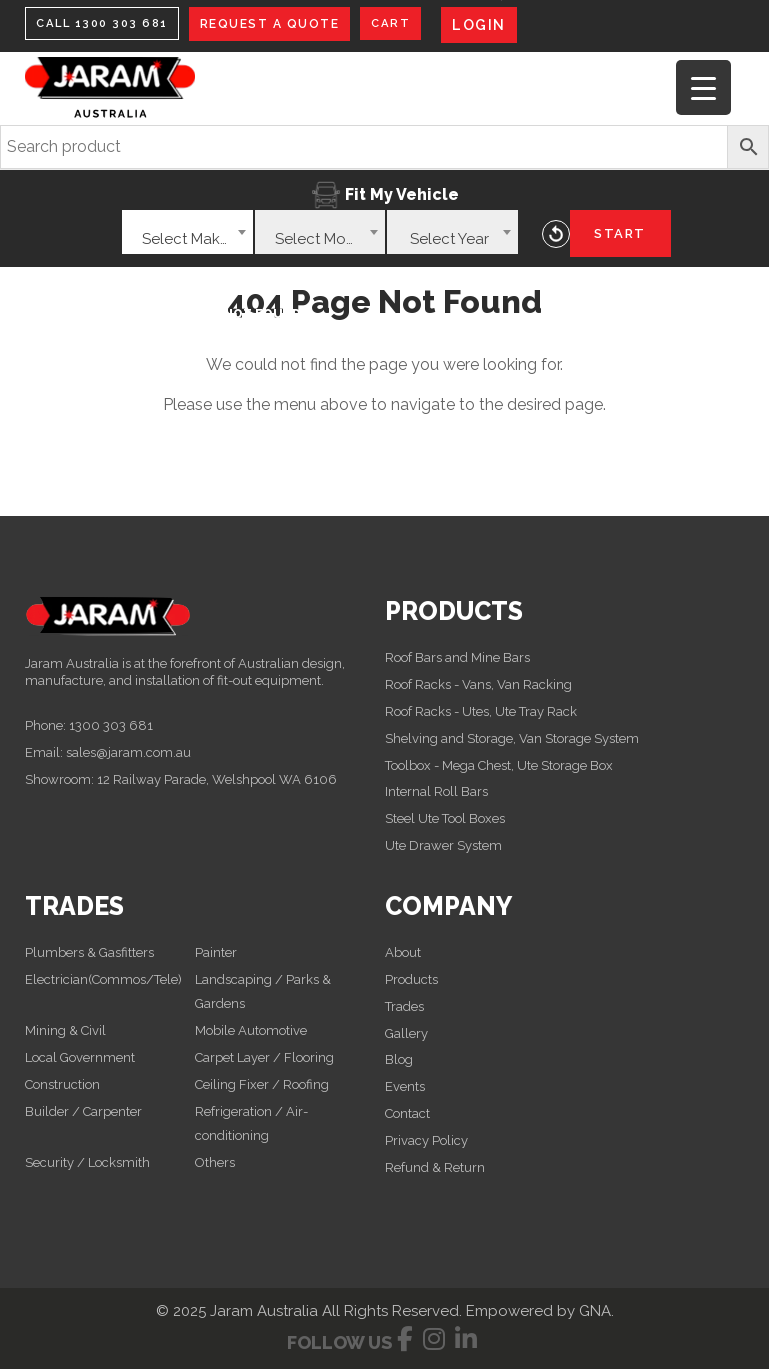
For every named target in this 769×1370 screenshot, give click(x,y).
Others (215, 1162)
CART (400, 24)
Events (405, 1087)
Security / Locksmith (87, 1162)
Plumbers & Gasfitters (89, 953)
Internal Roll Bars (436, 792)
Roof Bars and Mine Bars (457, 658)
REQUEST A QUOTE (279, 24)
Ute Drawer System (443, 846)
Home (60, 312)
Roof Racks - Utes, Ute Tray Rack (481, 712)
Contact (407, 1114)
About (403, 953)
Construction (62, 1084)
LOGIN (489, 25)
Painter (216, 953)
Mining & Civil (67, 1031)
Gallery (406, 1033)
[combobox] (187, 232)
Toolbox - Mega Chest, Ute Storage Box (499, 765)
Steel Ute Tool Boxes (445, 819)
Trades (404, 1007)
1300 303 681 (111, 726)
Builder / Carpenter (83, 1111)
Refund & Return (435, 1168)
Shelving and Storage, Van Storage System (512, 738)
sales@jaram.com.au (128, 753)
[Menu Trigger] (703, 87)
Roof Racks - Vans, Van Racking (478, 685)
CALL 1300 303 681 (106, 24)
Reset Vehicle (556, 234)
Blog (399, 1060)
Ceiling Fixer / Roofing (262, 1084)
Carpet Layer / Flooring (264, 1058)
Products (411, 980)
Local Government (80, 1058)
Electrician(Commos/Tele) (103, 980)
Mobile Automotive (251, 1031)
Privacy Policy (426, 1141)
